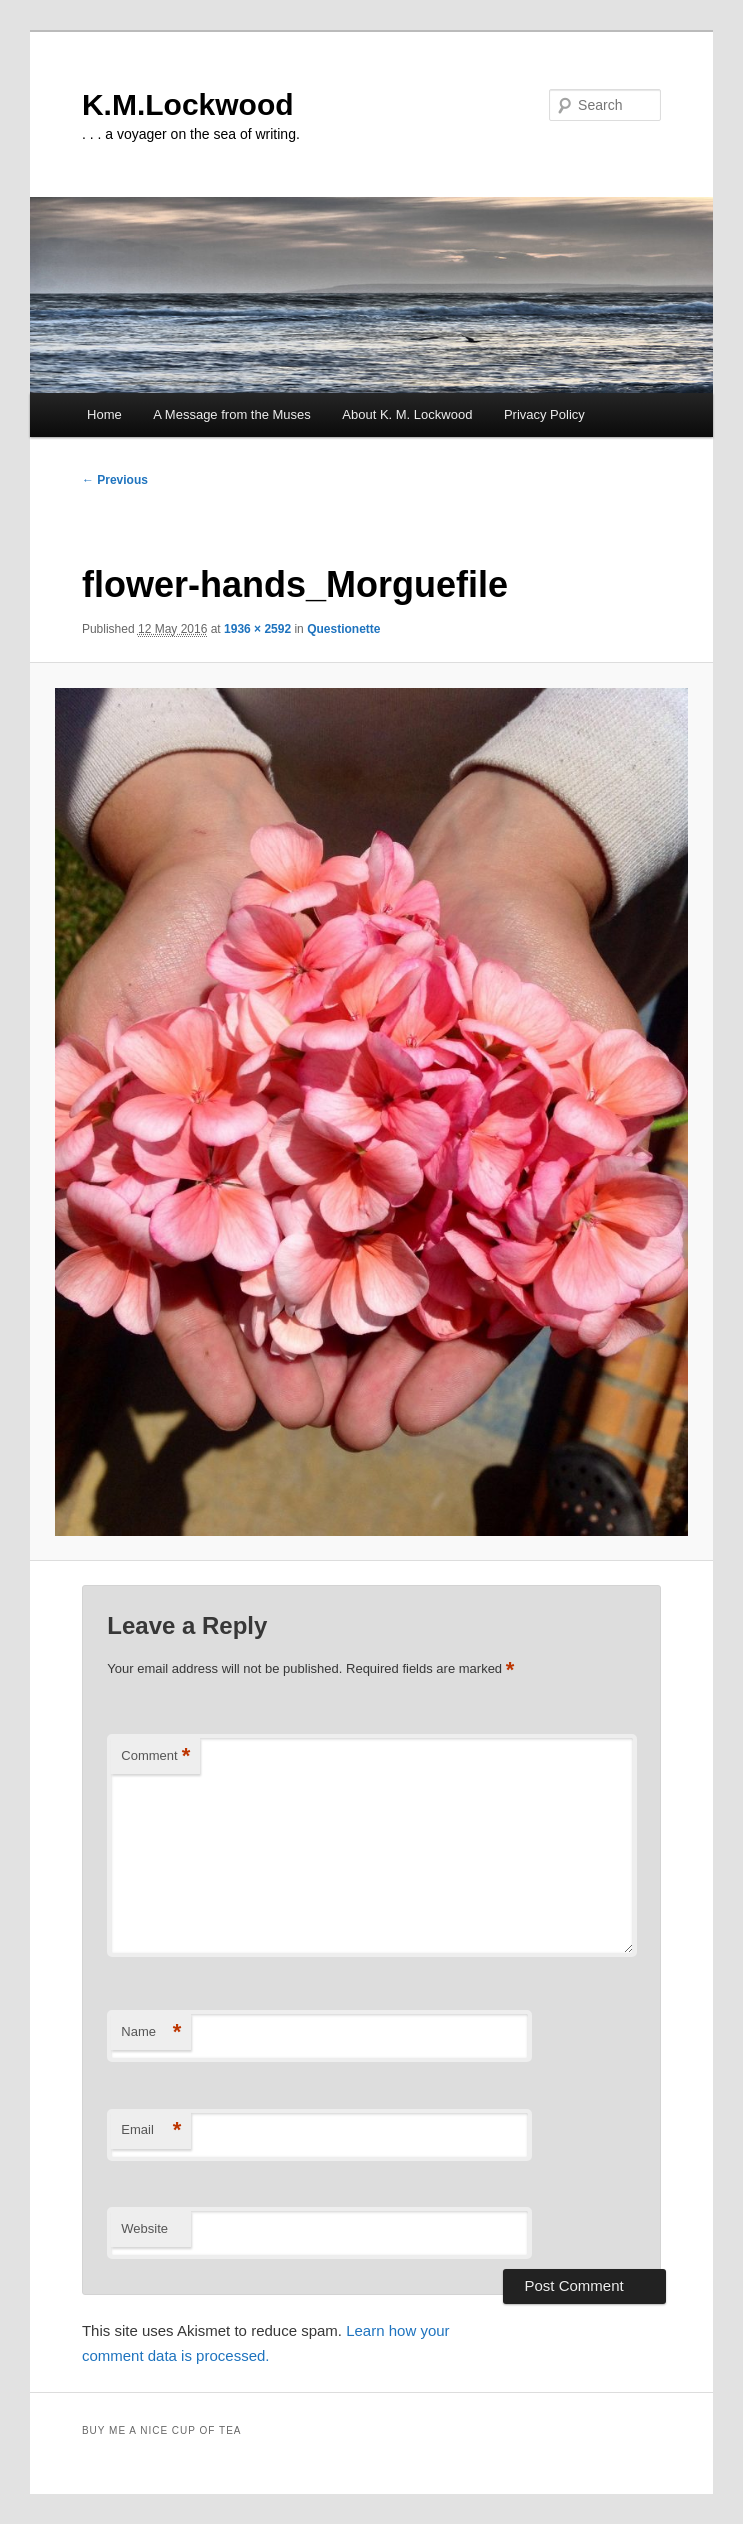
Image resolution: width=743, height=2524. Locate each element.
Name (151, 2032)
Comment (155, 1756)
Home (104, 414)
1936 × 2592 (257, 629)
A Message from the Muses (232, 414)
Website (144, 2228)
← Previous (115, 480)
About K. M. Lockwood (407, 414)
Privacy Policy (544, 414)
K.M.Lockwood (188, 104)
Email (151, 2130)
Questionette (343, 629)
